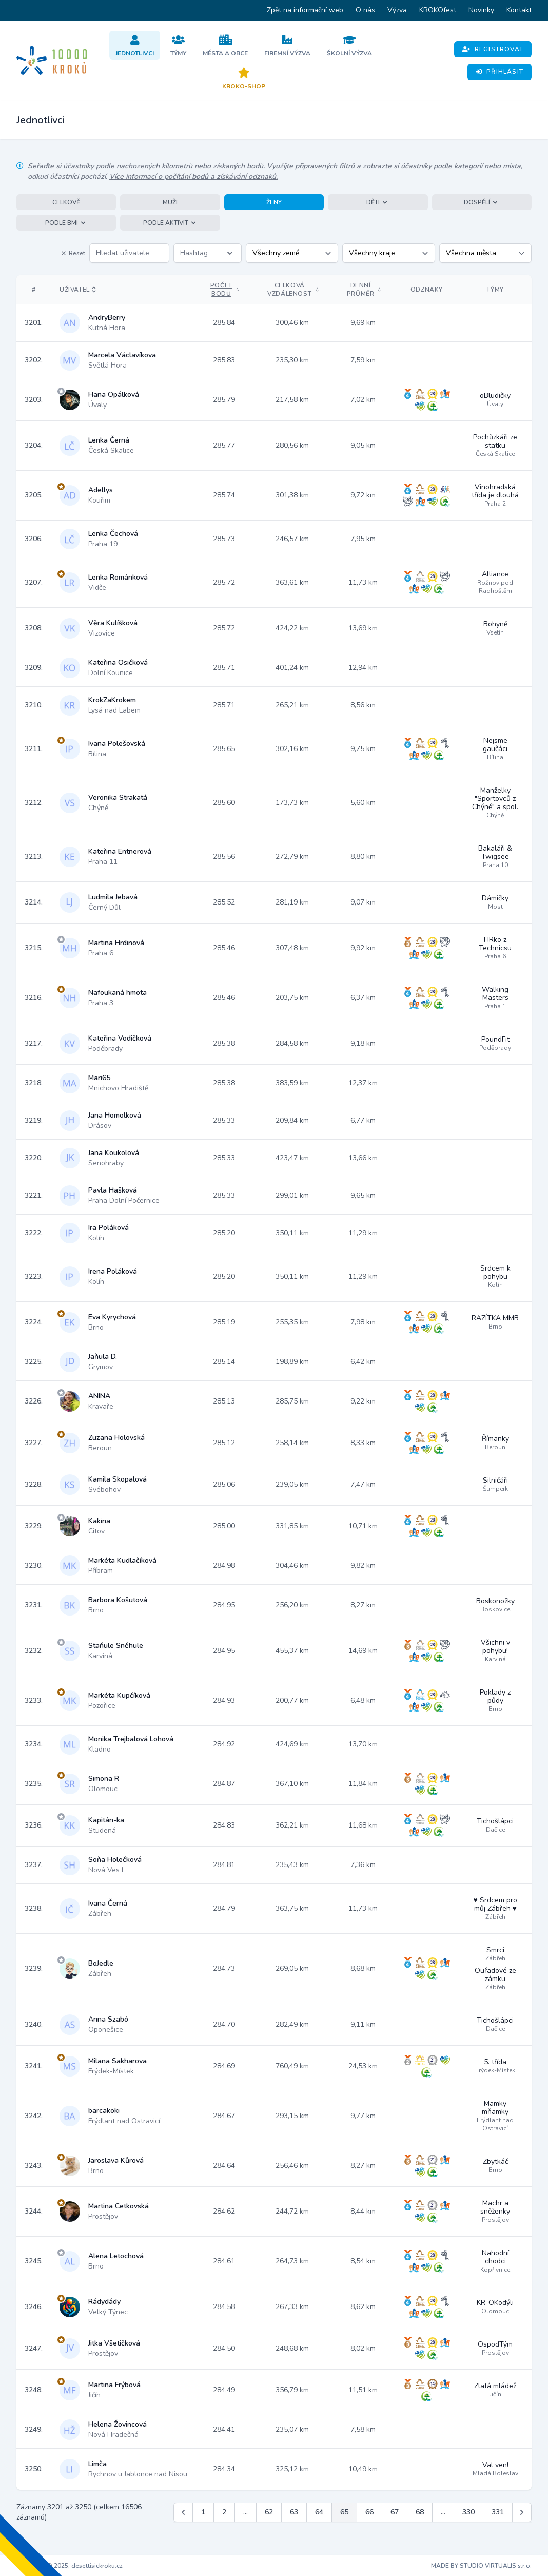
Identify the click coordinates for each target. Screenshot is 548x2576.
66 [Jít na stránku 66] (369, 2512)
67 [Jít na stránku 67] (394, 2512)
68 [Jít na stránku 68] (420, 2512)
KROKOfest (437, 10)
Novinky (481, 10)
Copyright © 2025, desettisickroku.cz (69, 2566)
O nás (365, 10)
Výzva (397, 10)
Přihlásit (499, 72)
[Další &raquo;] (522, 2512)
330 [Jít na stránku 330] (468, 2512)
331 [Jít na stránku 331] (498, 2512)
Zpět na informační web (305, 10)
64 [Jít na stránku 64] (319, 2512)
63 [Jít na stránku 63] (294, 2512)
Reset (73, 253)
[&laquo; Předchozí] (183, 2512)
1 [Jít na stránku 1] (203, 2512)
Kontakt (519, 10)
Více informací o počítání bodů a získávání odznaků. (193, 176)
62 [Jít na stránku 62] (269, 2512)
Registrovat (492, 49)
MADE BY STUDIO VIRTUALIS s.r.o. (481, 2566)
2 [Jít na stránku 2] (224, 2512)
